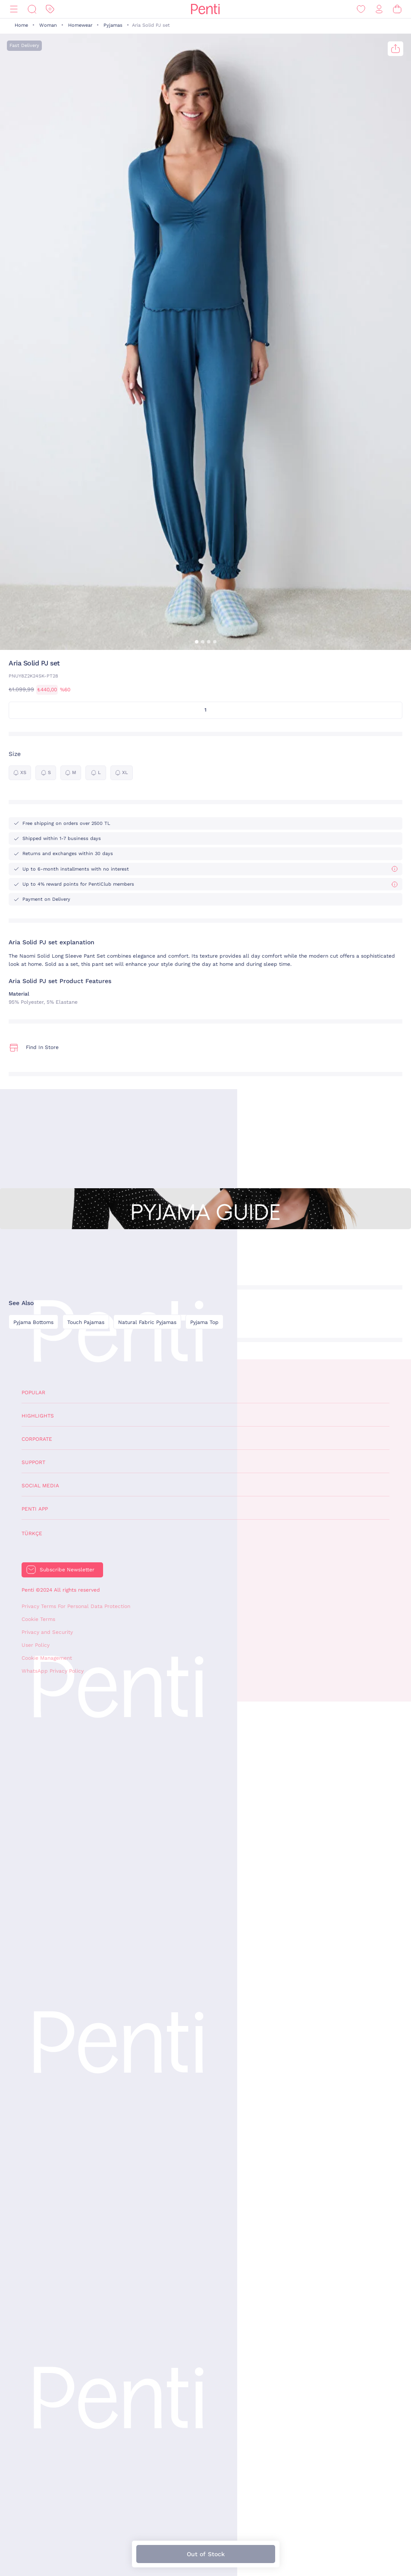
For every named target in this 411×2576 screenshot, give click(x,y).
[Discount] (50, 9)
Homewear (80, 25)
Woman (48, 25)
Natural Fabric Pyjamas (147, 1322)
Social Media (40, 1486)
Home (21, 25)
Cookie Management (47, 1658)
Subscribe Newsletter (67, 1570)
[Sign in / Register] (379, 9)
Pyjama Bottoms (33, 1322)
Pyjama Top (204, 1322)
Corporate (37, 1439)
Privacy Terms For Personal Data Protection (76, 1606)
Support (33, 1462)
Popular (33, 1392)
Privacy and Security (47, 1632)
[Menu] (14, 9)
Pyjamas (113, 25)
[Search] (32, 9)
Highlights (38, 1416)
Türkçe (32, 1533)
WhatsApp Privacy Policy (53, 1671)
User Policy (36, 1645)
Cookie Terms (38, 1619)
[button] (196, 641)
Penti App (35, 1509)
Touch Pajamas (85, 1322)
